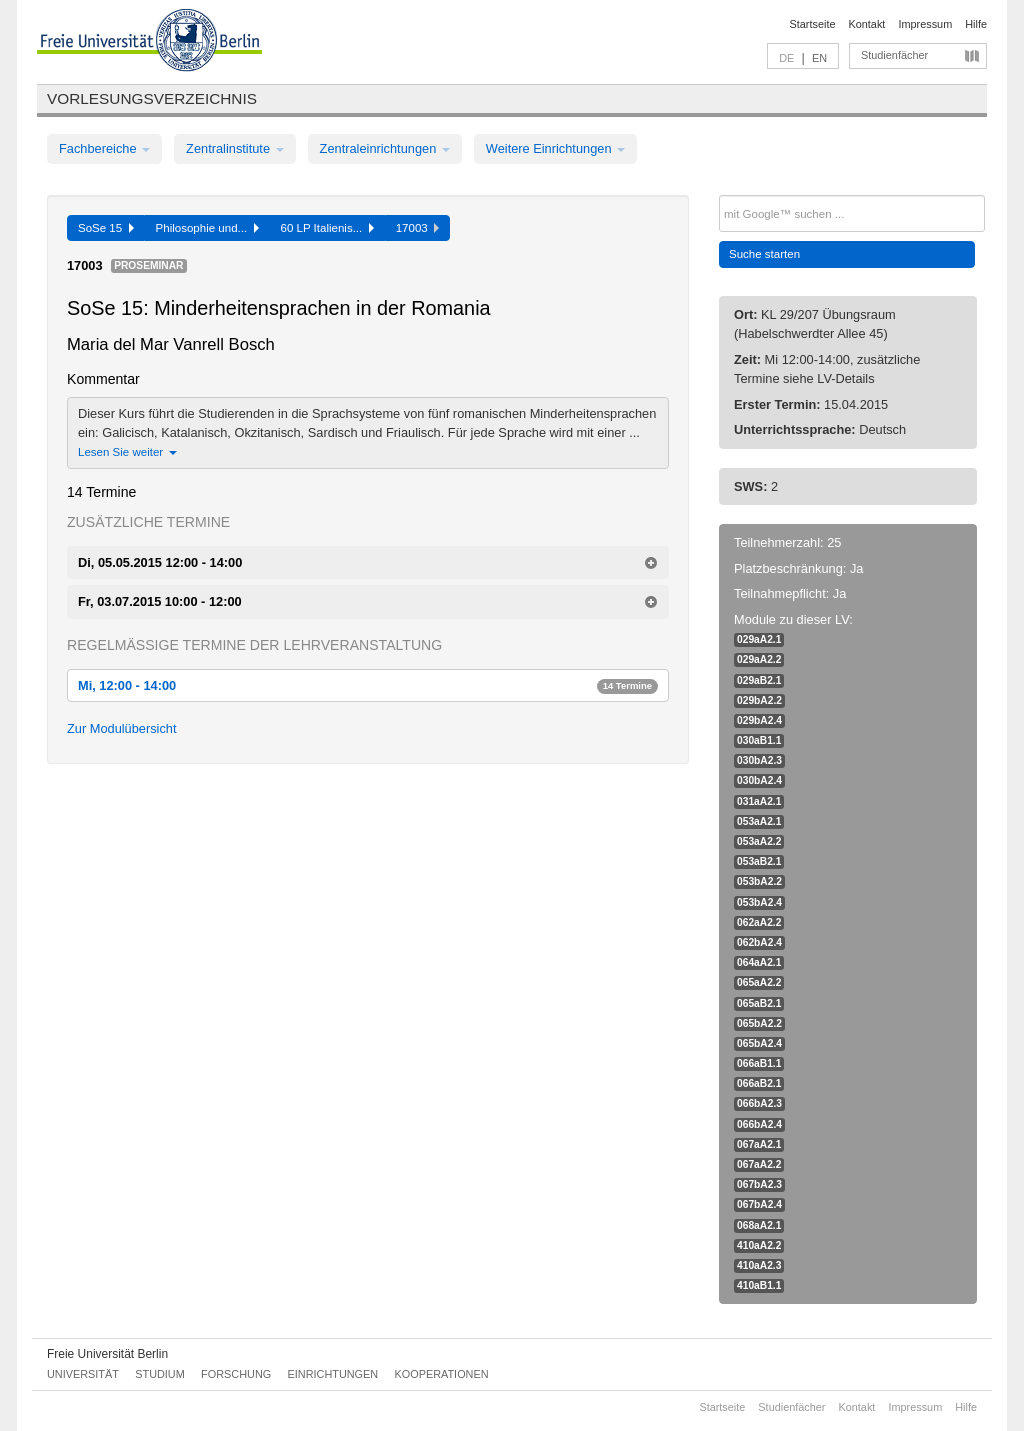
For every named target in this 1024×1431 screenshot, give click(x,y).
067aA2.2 (759, 1164)
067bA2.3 (759, 1184)
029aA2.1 (759, 639)
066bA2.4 (759, 1124)
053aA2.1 (759, 821)
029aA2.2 (759, 659)
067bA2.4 (759, 1204)
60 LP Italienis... (327, 228)
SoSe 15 (106, 228)
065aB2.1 (759, 1003)
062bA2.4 (759, 942)
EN (819, 58)
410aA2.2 (759, 1245)
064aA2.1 (759, 962)
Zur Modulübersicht (122, 728)
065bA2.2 (759, 1023)
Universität (83, 1374)
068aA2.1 (759, 1225)
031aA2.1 (759, 801)
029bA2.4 (759, 720)
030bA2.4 (759, 780)
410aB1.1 (759, 1285)
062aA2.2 (759, 922)
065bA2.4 (759, 1043)
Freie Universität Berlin (107, 1354)
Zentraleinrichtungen (385, 148)
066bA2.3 (759, 1103)
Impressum (925, 24)
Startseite (813, 24)
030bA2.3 (759, 760)
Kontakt (867, 24)
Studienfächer (894, 55)
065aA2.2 (759, 982)
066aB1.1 (759, 1063)
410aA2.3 (759, 1265)
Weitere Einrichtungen (555, 148)
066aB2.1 (759, 1083)
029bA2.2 (759, 700)
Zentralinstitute (235, 148)
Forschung (236, 1374)
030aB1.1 (759, 740)
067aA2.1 (759, 1144)
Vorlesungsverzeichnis (152, 98)
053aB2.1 (759, 861)
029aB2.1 (759, 680)
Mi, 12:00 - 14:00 (368, 685)
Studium (160, 1374)
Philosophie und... (207, 228)
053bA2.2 (759, 881)
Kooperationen (442, 1374)
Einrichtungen (333, 1374)
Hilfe (976, 24)
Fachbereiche (104, 148)
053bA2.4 (759, 902)
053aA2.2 (759, 841)
